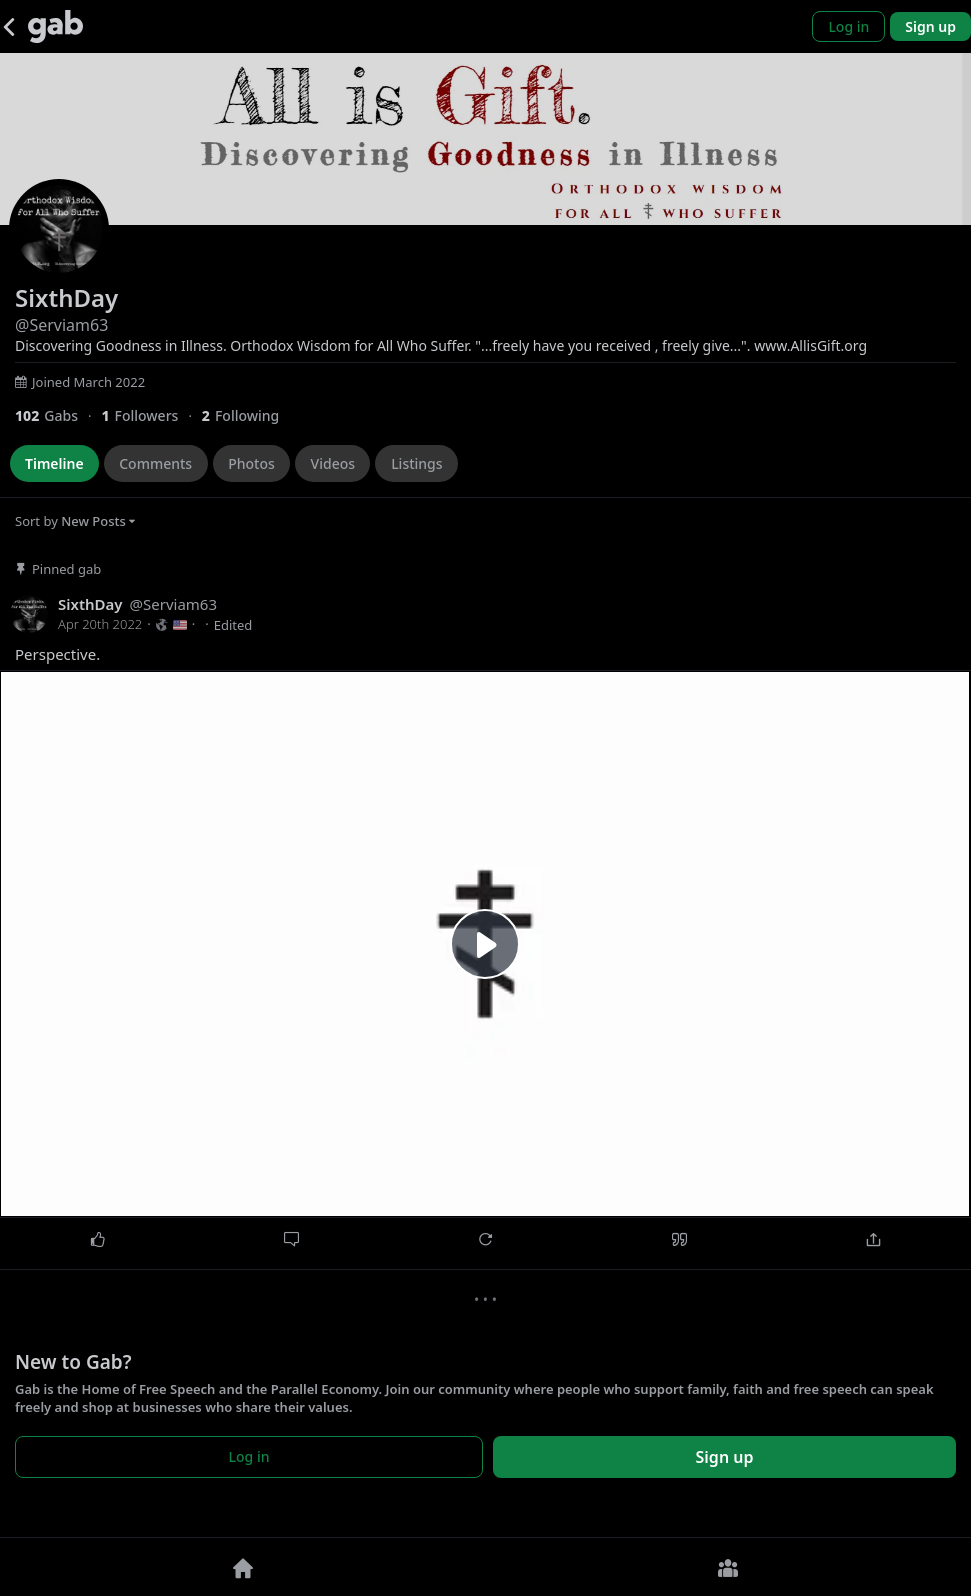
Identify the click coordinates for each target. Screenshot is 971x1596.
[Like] (97, 1240)
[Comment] (291, 1240)
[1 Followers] (151, 415)
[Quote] (680, 1240)
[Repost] (485, 1240)
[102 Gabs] (58, 415)
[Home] (243, 1567)
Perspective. (57, 654)
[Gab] (55, 26)
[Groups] (729, 1567)
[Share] (874, 1240)
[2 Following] (248, 415)
